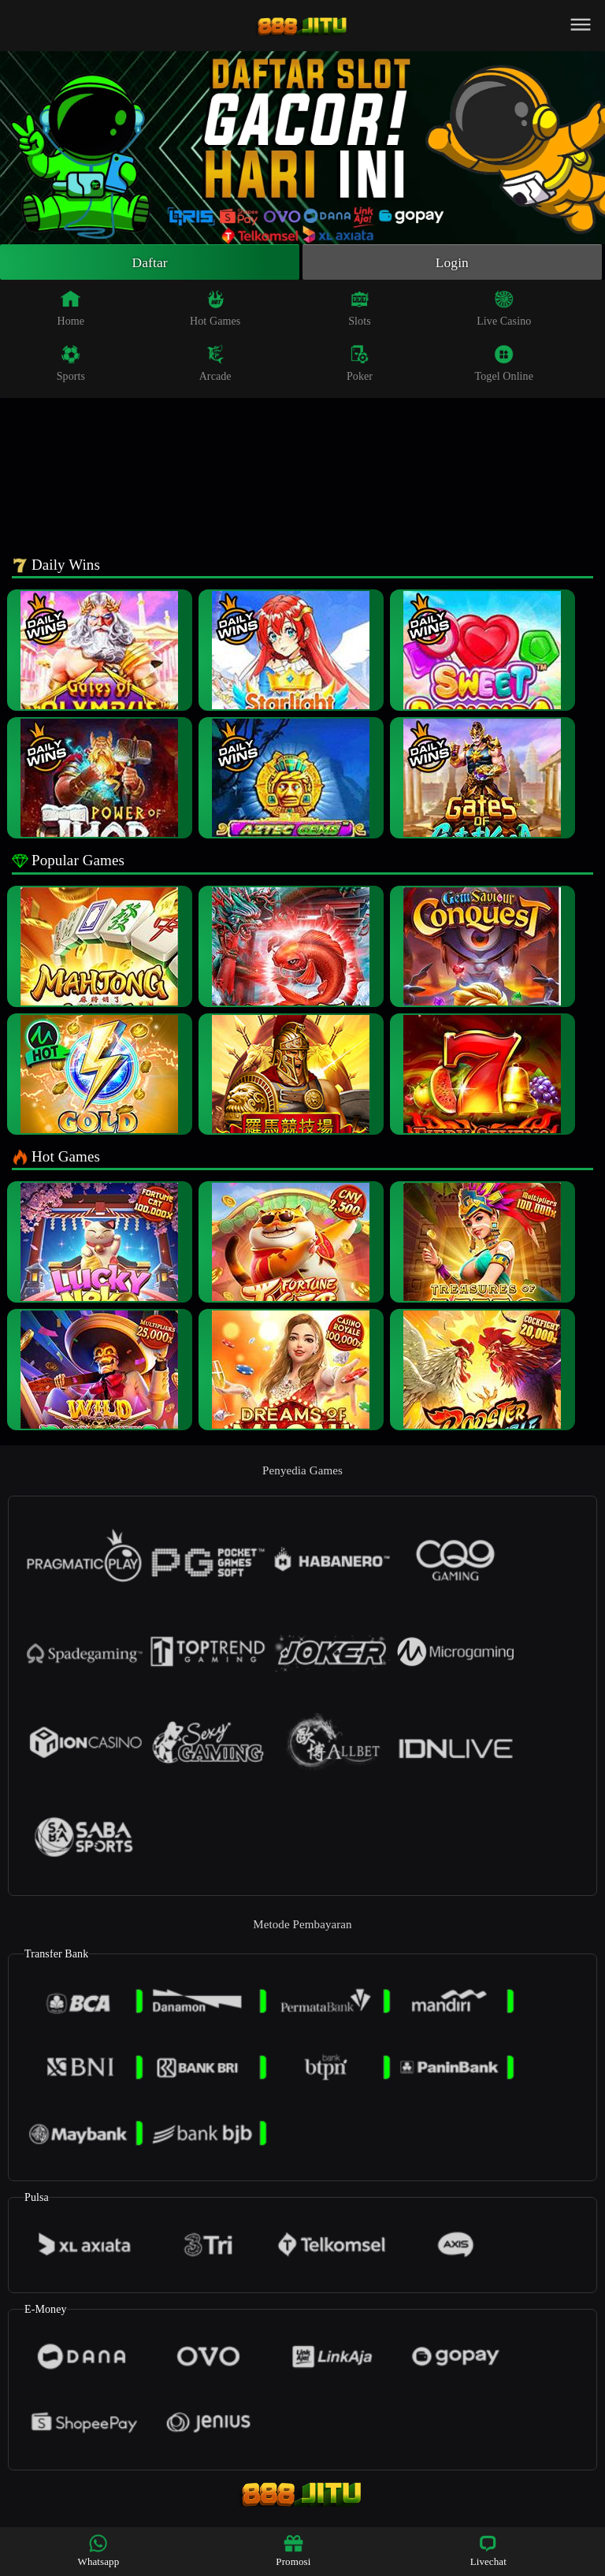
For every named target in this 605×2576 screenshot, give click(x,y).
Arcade (215, 364)
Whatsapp (99, 2550)
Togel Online (504, 364)
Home (71, 309)
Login (452, 262)
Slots (359, 309)
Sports (71, 364)
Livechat (488, 2550)
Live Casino (504, 309)
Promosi (293, 2550)
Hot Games (215, 309)
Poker (360, 364)
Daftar (150, 262)
